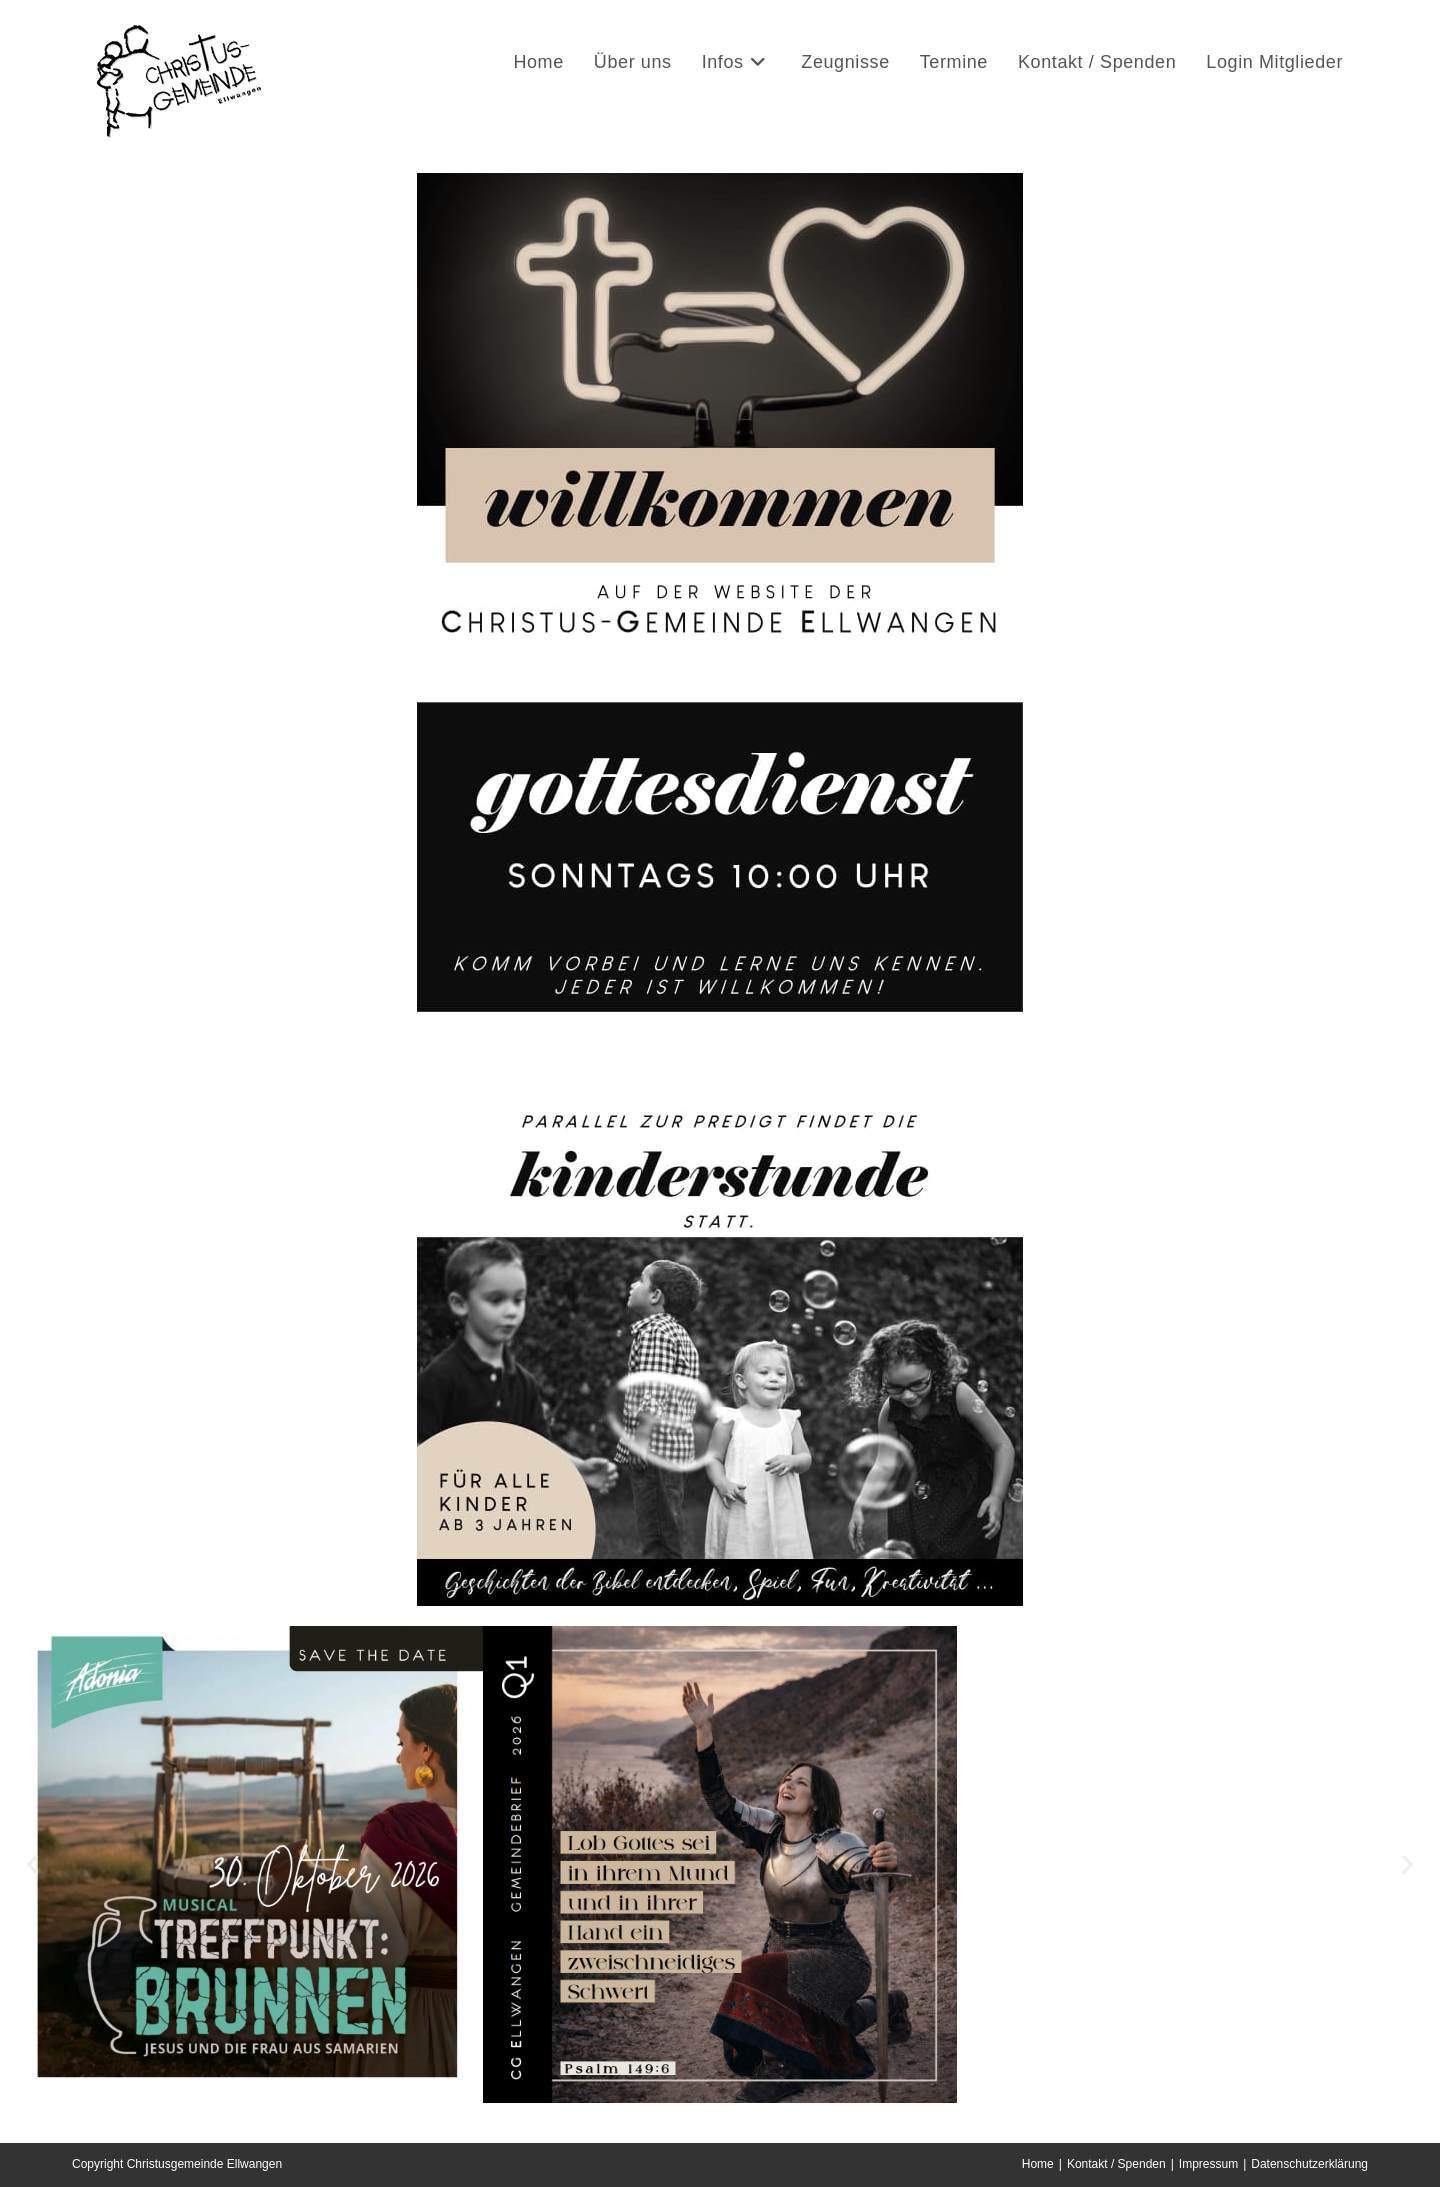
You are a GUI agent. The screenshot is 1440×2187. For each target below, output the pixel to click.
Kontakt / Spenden (1116, 2164)
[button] (32, 1864)
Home (1038, 2164)
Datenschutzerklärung (1309, 2164)
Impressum (1208, 2164)
